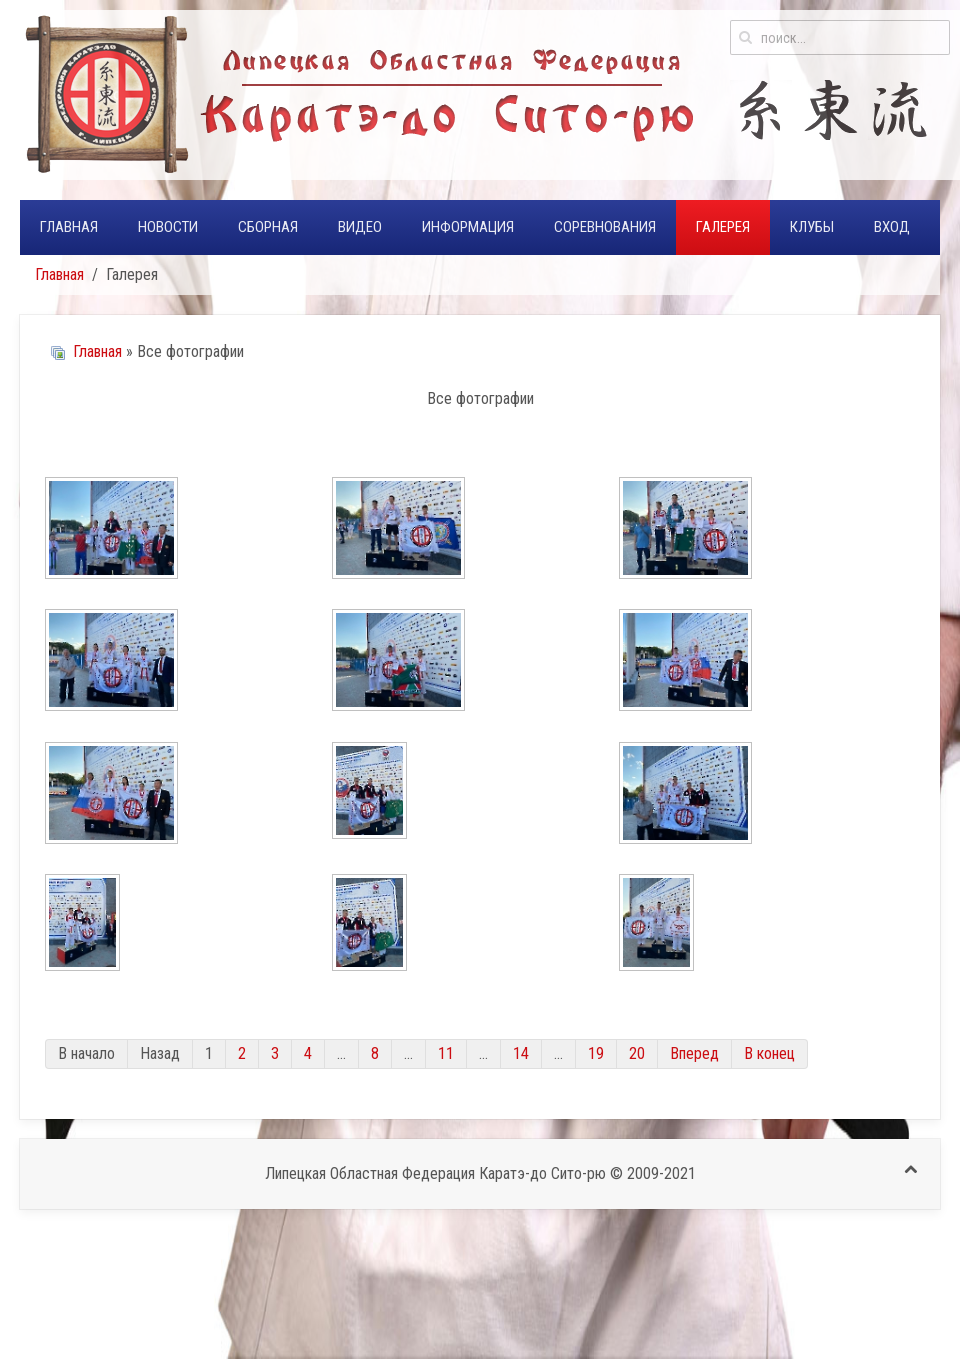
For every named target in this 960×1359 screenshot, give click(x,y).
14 (521, 1053)
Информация (468, 227)
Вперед (694, 1053)
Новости (168, 227)
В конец (769, 1053)
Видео (360, 227)
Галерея (723, 227)
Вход (892, 227)
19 (596, 1053)
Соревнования (605, 227)
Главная (69, 227)
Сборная (268, 227)
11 (446, 1053)
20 (637, 1053)
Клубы (812, 227)
